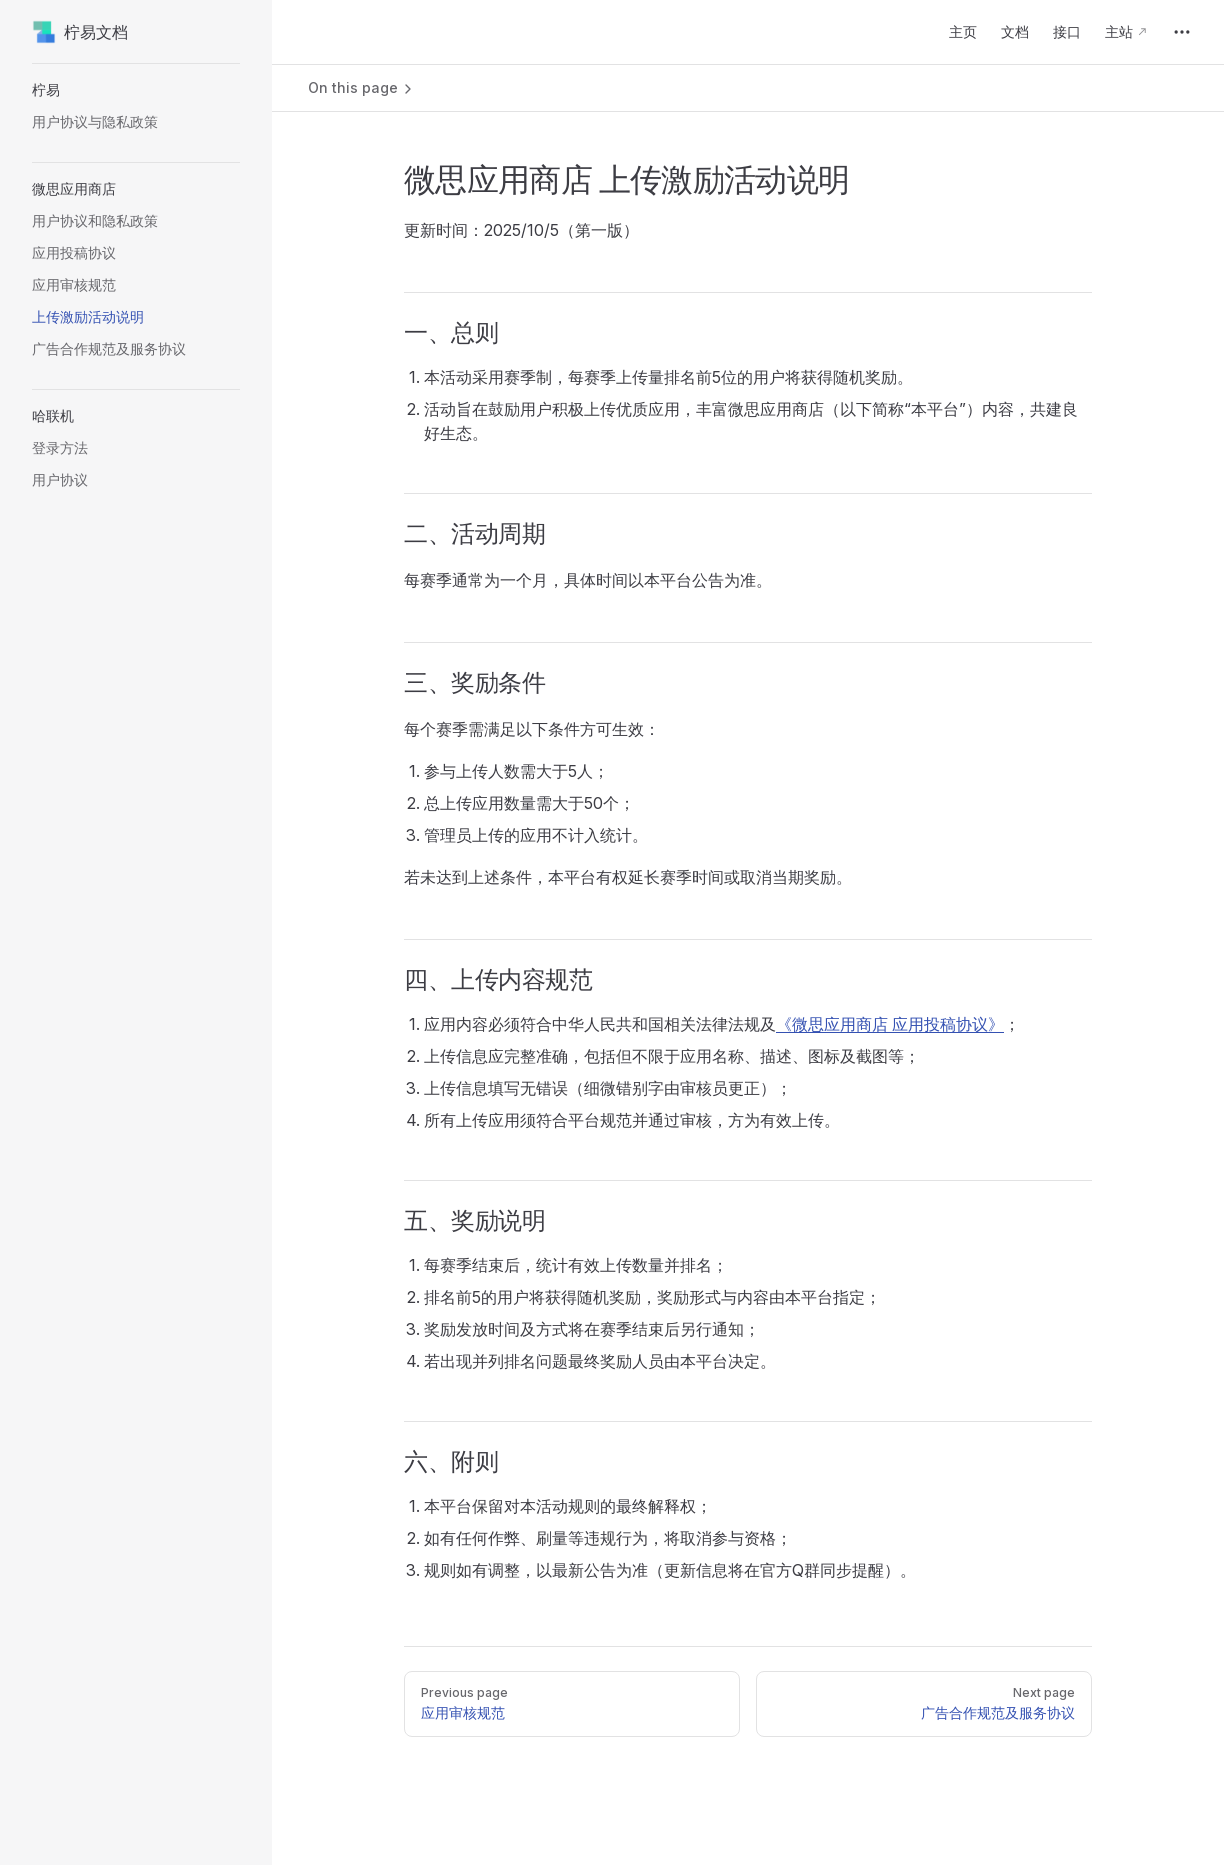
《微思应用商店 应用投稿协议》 (890, 1024)
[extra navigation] (1182, 32)
